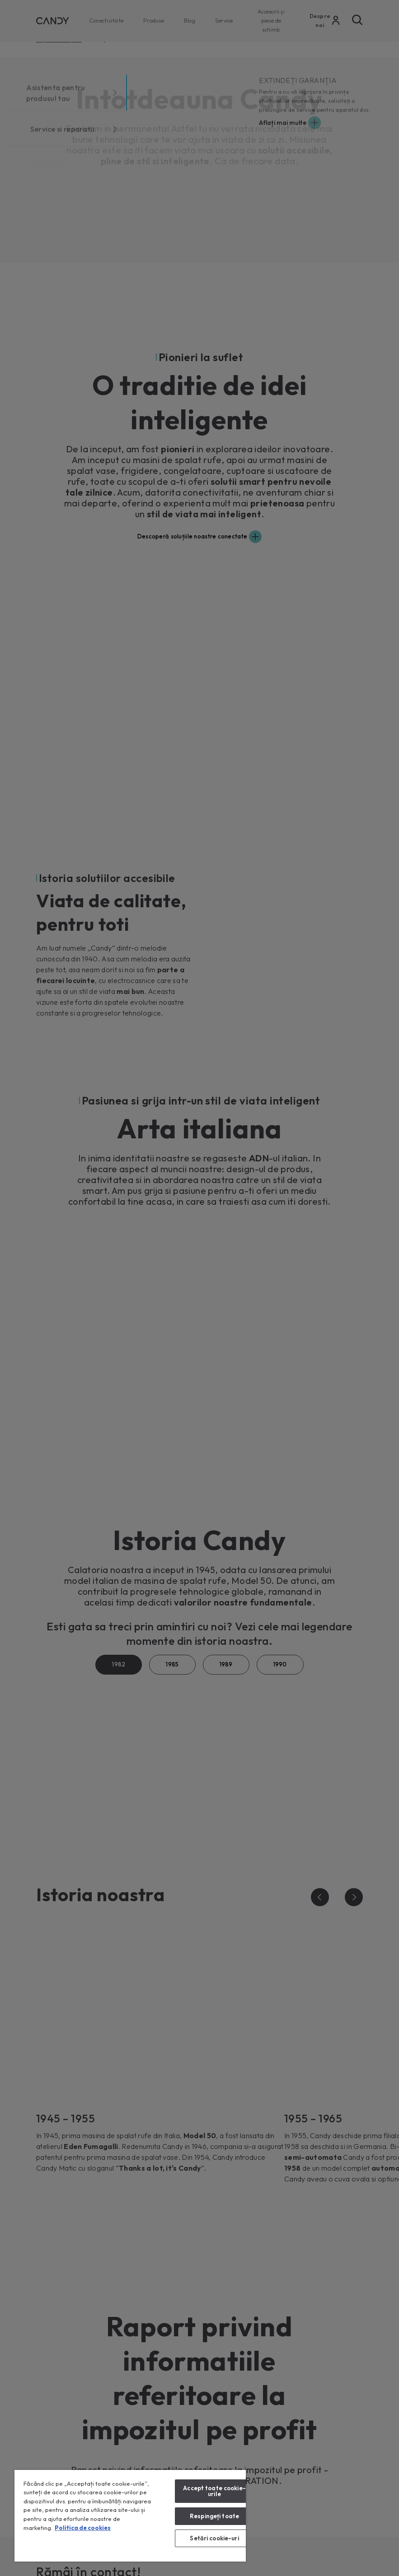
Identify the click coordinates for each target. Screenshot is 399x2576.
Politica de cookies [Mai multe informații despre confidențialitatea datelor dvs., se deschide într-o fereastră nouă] (83, 2527)
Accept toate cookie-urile (214, 2490)
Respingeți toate (214, 2516)
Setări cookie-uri (214, 2538)
